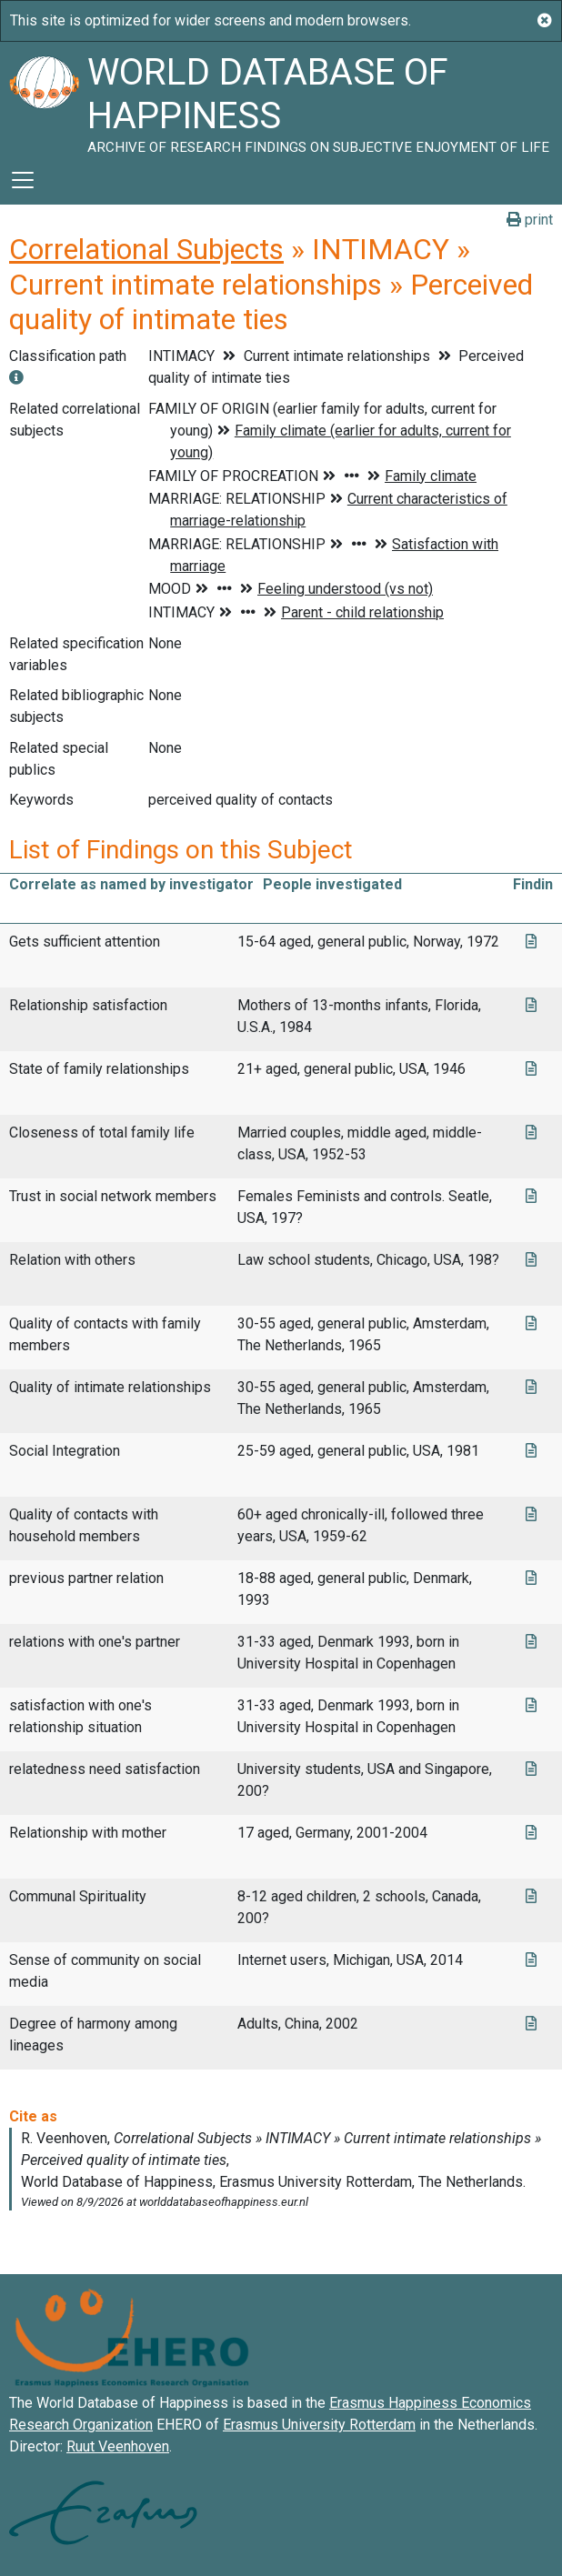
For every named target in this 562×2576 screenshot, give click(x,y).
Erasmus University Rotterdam (319, 2424)
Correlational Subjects (146, 249)
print (530, 219)
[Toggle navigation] (22, 180)
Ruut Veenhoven (117, 2446)
